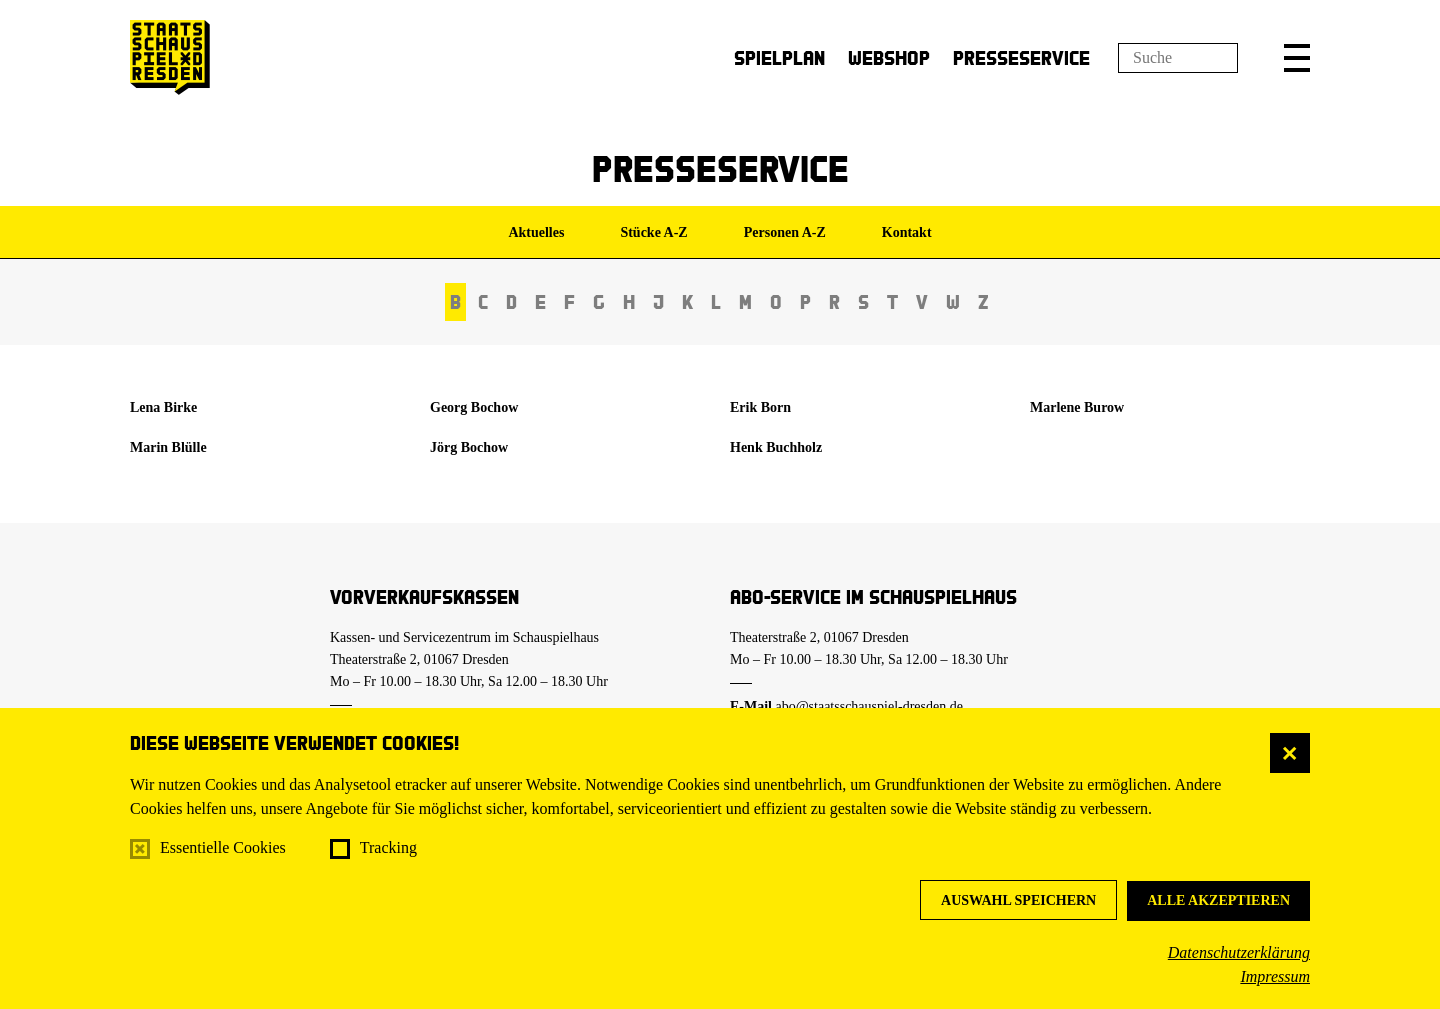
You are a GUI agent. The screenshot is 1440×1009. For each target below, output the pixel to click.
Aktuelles (536, 232)
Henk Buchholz (776, 447)
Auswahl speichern (1018, 900)
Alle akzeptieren (1218, 900)
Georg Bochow (474, 407)
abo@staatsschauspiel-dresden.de (869, 706)
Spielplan (779, 57)
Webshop (889, 57)
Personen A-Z (785, 232)
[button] (1297, 58)
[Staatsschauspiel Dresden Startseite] (170, 57)
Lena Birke (163, 407)
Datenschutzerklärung (1239, 952)
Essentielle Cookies (223, 847)
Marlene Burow (1077, 407)
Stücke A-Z (653, 232)
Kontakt (907, 232)
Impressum (1275, 976)
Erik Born (760, 407)
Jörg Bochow (469, 447)
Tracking (388, 847)
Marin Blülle (168, 447)
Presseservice (1021, 57)
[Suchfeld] (1178, 58)
